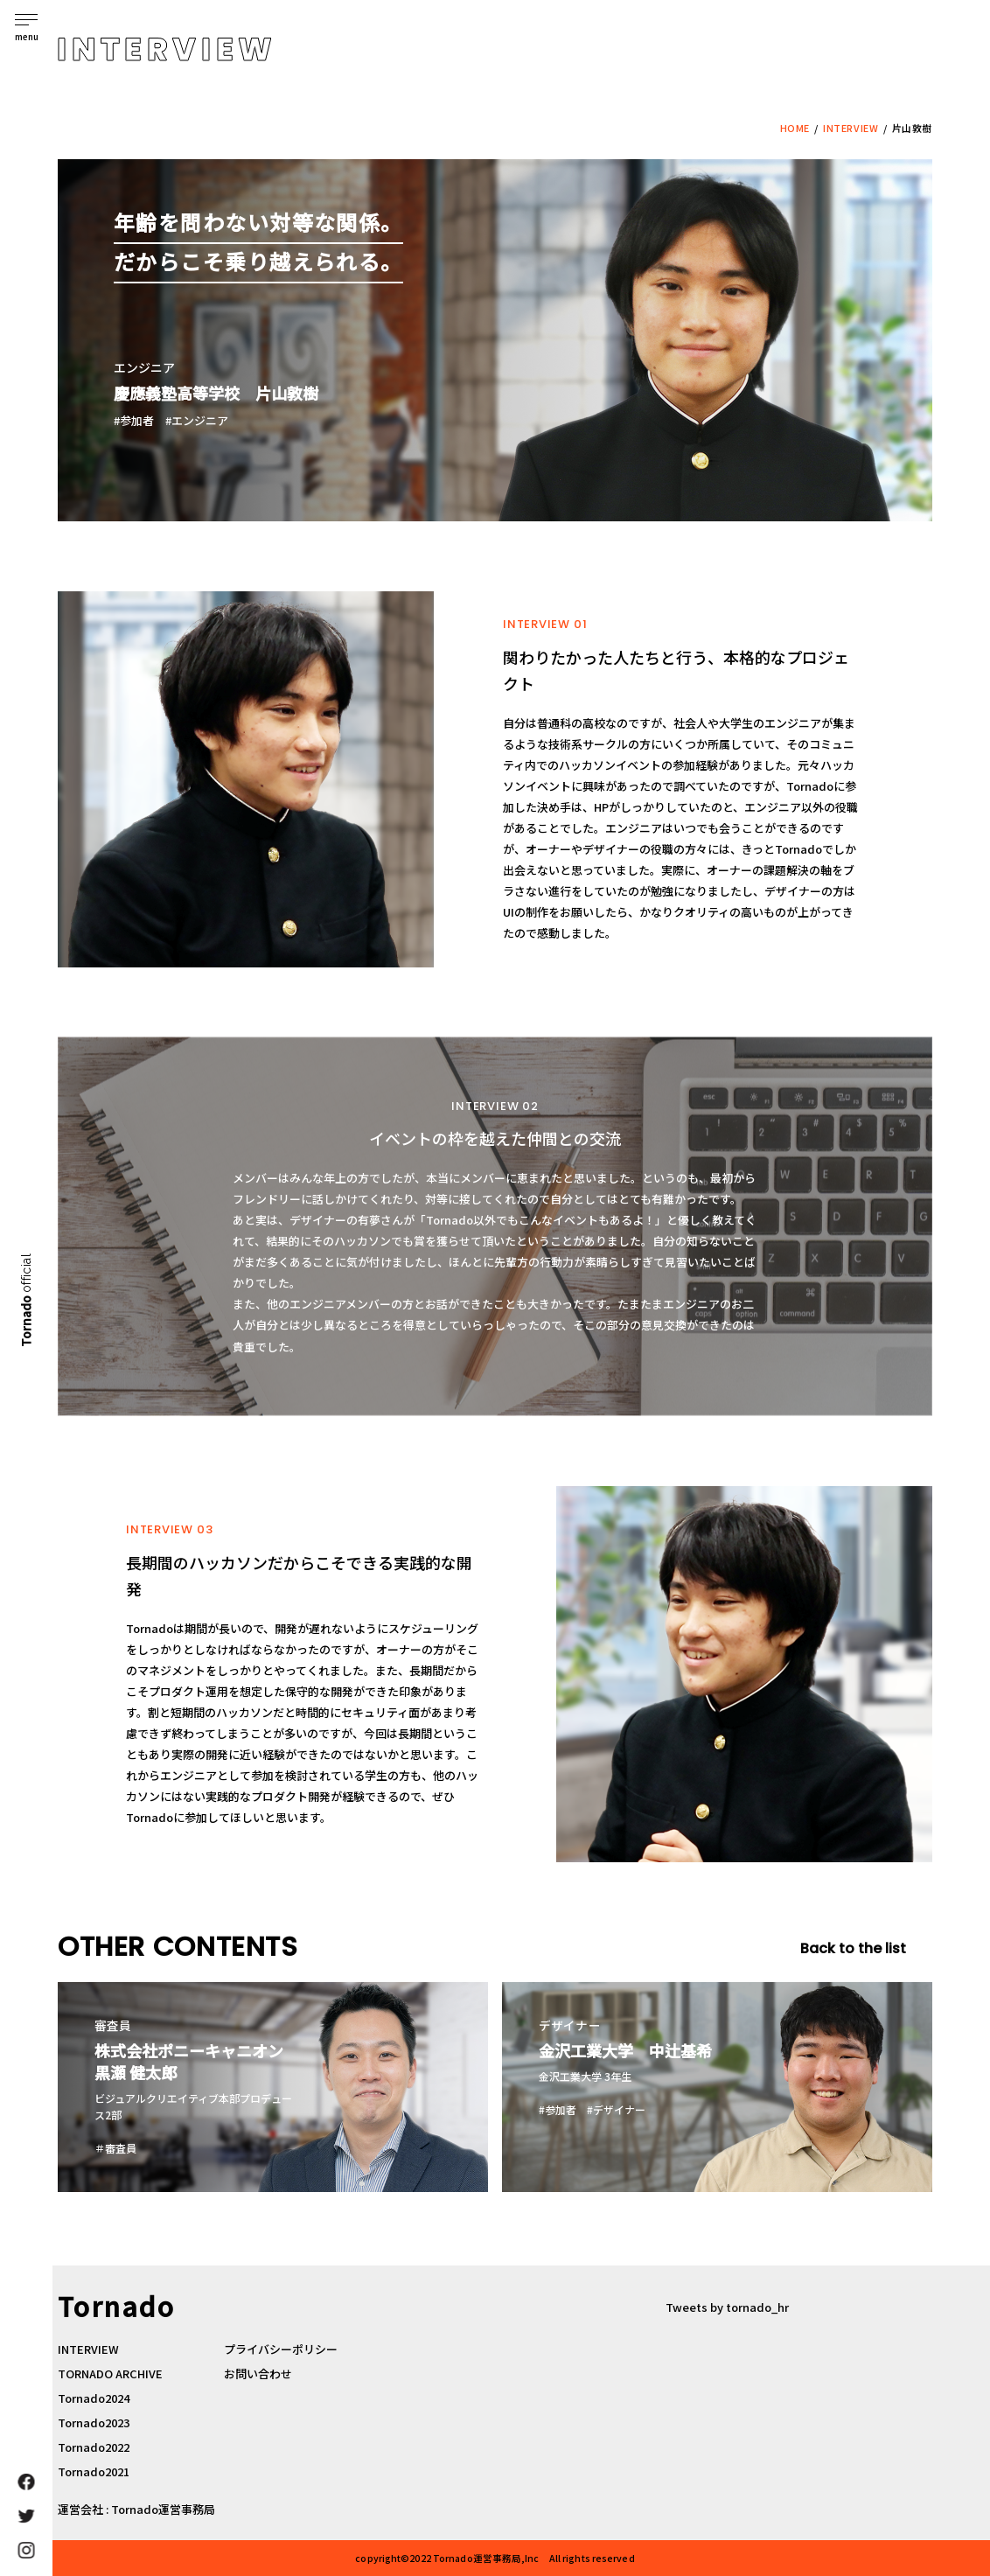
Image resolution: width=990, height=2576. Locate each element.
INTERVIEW (850, 128)
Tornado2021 (93, 2471)
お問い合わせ (258, 2373)
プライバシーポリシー (281, 2349)
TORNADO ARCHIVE (110, 2373)
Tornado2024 (93, 2398)
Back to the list (853, 1949)
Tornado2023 (93, 2422)
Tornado (25, 1299)
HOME (795, 128)
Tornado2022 (93, 2447)
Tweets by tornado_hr (727, 2307)
